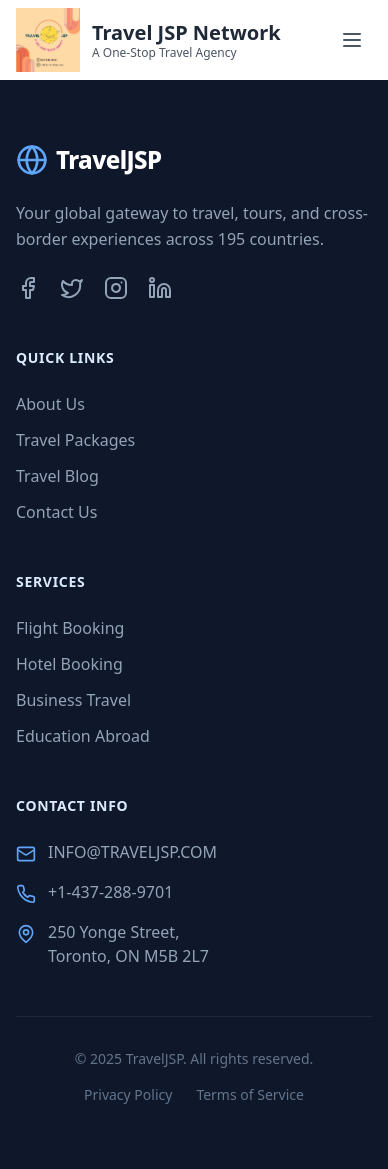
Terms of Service (250, 1094)
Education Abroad (83, 736)
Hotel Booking (69, 664)
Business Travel (73, 700)
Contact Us (56, 512)
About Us (50, 404)
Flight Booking (70, 628)
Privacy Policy (128, 1094)
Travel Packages (75, 440)
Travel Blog (57, 476)
